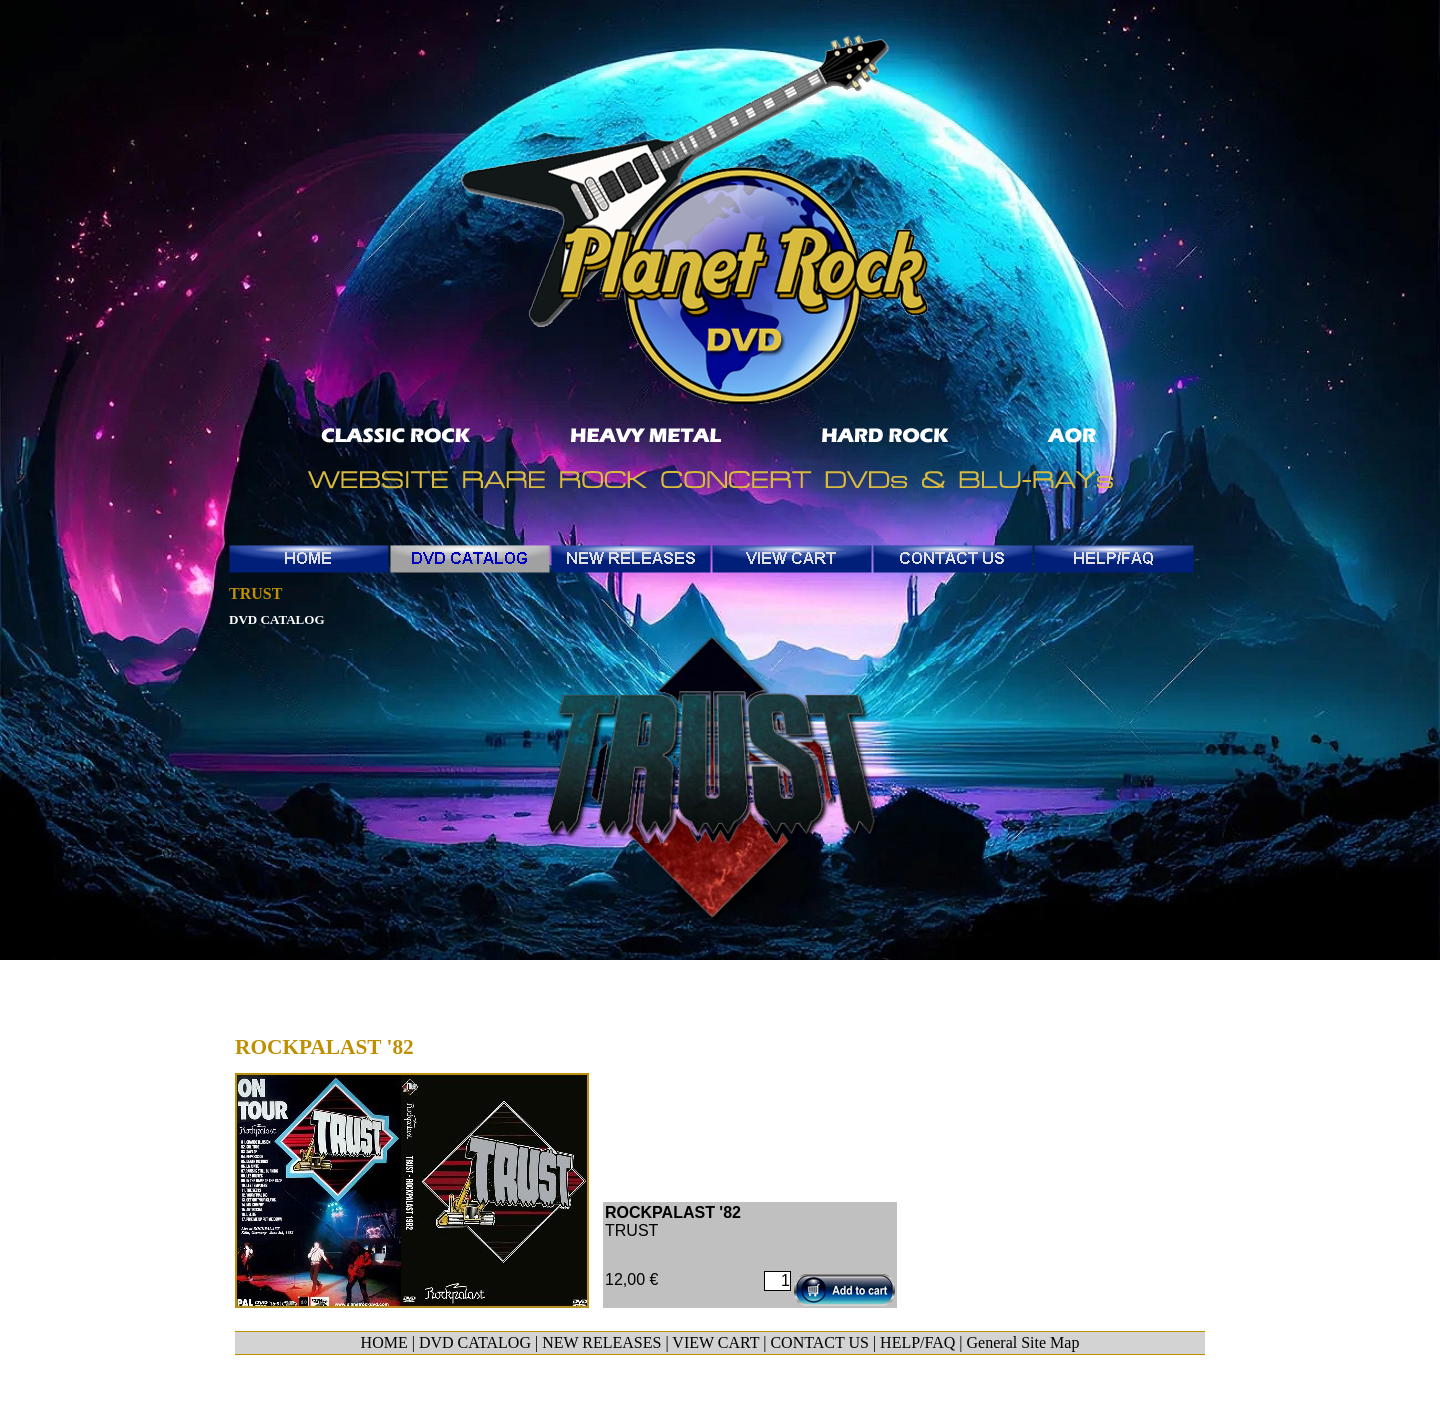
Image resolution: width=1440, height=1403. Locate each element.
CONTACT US (819, 1342)
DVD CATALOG (475, 1342)
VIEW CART (715, 1342)
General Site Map (1023, 1342)
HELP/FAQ (917, 1342)
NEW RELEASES (601, 1342)
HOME (384, 1342)
